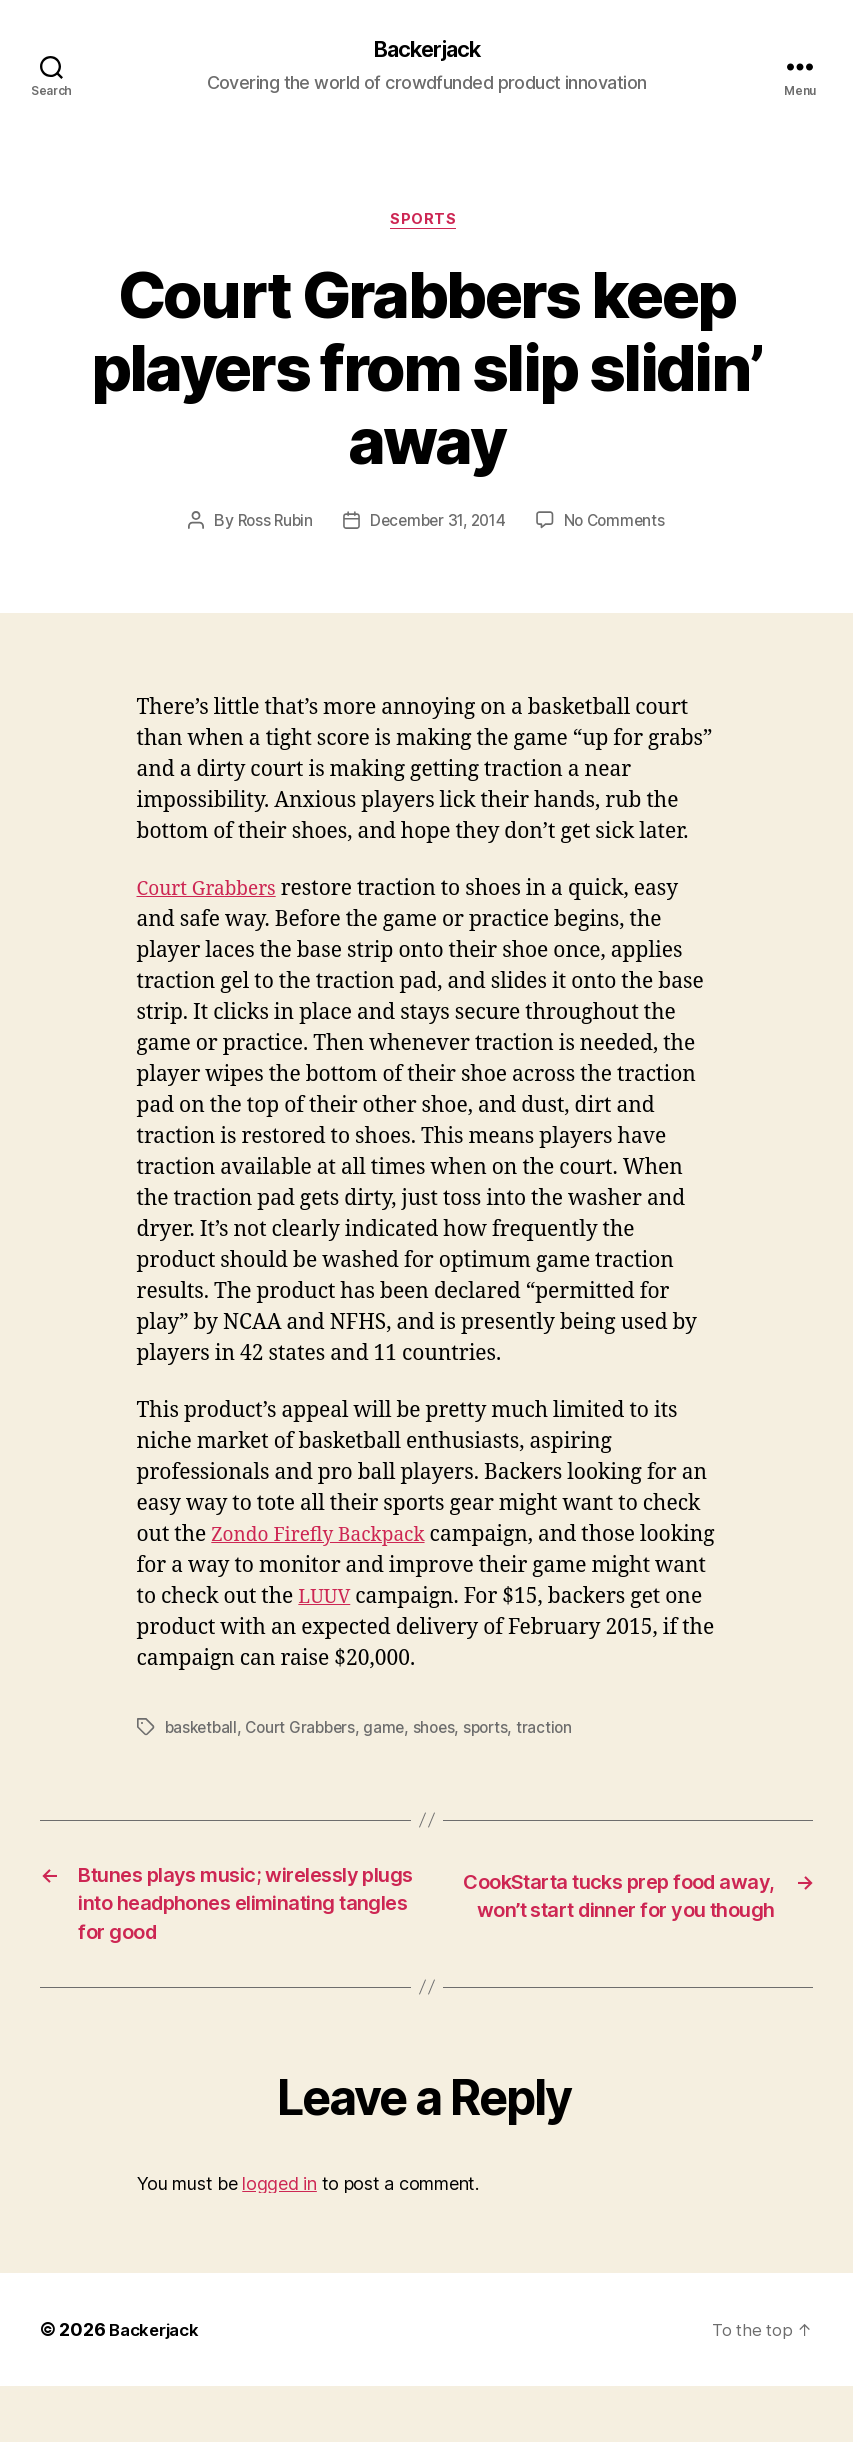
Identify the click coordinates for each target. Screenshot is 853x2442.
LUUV (446, 1601)
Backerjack (426, 50)
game (394, 1732)
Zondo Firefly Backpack (328, 1539)
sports (499, 1732)
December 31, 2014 (438, 526)
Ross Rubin (268, 526)
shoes (445, 1732)
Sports (426, 225)
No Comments (620, 526)
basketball (203, 1732)
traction (559, 1732)
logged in (279, 2238)
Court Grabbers (213, 893)
